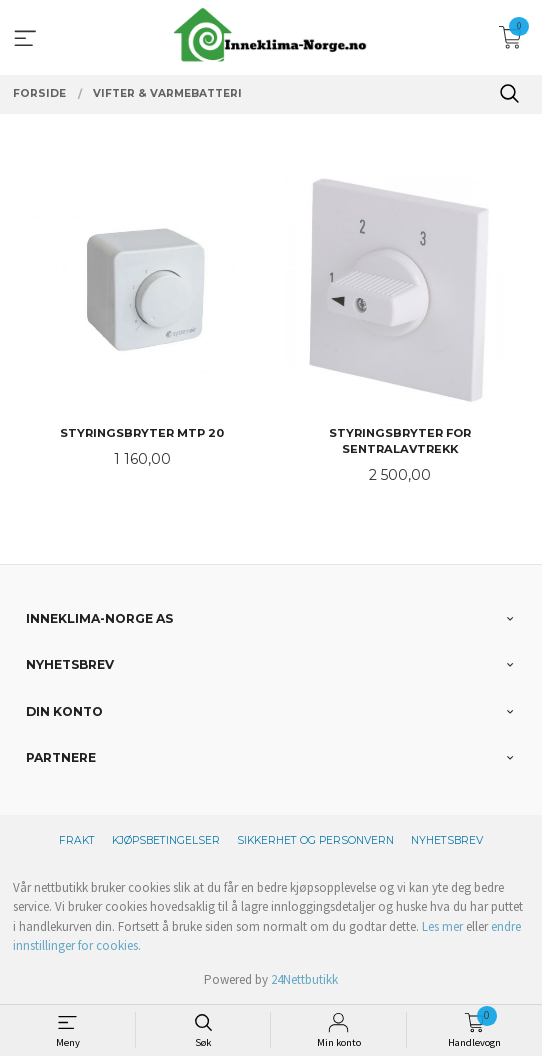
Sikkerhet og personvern (315, 840)
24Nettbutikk (304, 979)
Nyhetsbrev (447, 840)
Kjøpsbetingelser (166, 840)
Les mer (442, 926)
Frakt (77, 840)
